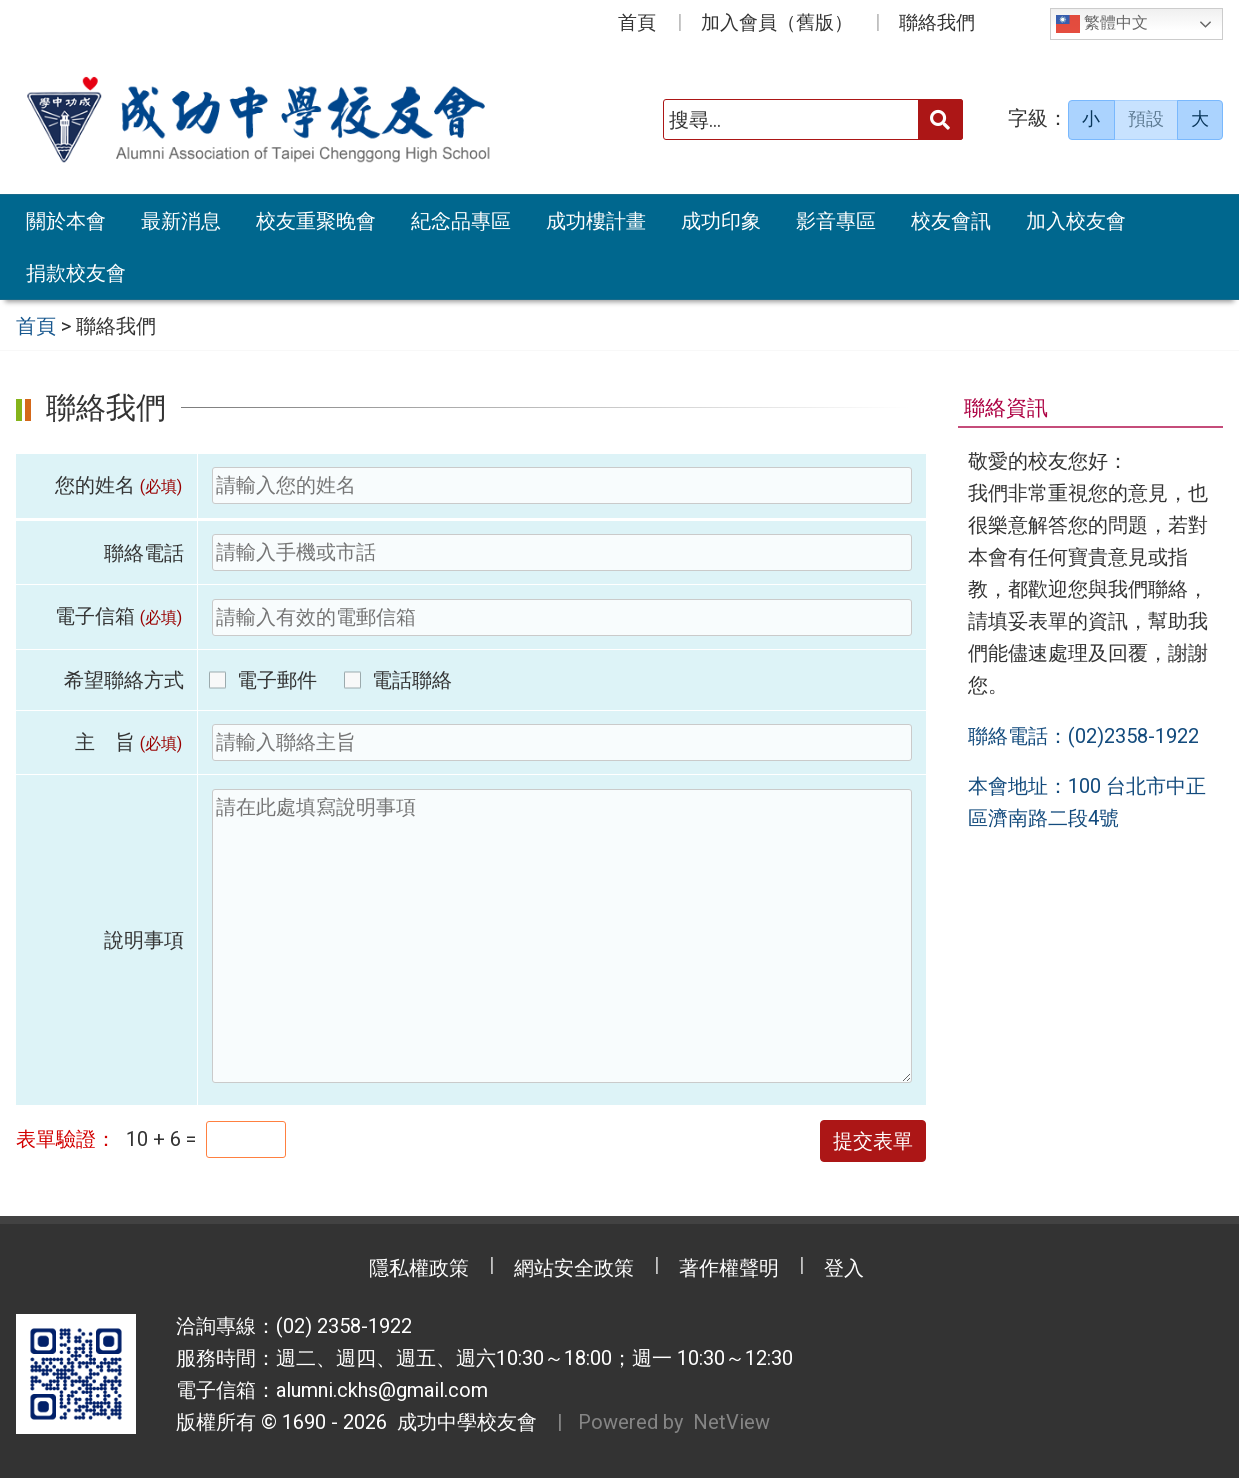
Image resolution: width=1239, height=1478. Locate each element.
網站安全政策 (574, 1268)
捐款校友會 (76, 273)
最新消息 (181, 221)
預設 (1146, 119)
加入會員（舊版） (777, 22)
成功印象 (721, 221)
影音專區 (836, 221)
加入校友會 (1076, 221)
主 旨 (129, 742)
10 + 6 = (161, 1139)
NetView (731, 1422)
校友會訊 (951, 221)
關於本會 (66, 221)
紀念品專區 (461, 221)
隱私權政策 (419, 1268)
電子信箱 (119, 616)
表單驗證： (66, 1139)
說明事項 (144, 940)
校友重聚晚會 (316, 221)
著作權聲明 (729, 1268)
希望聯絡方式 (124, 680)
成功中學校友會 (462, 1422)
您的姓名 (119, 485)
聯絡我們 (937, 22)
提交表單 (873, 1141)
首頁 (637, 22)
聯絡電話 (144, 553)
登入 (844, 1268)
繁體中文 (1102, 24)
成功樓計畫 (596, 221)
